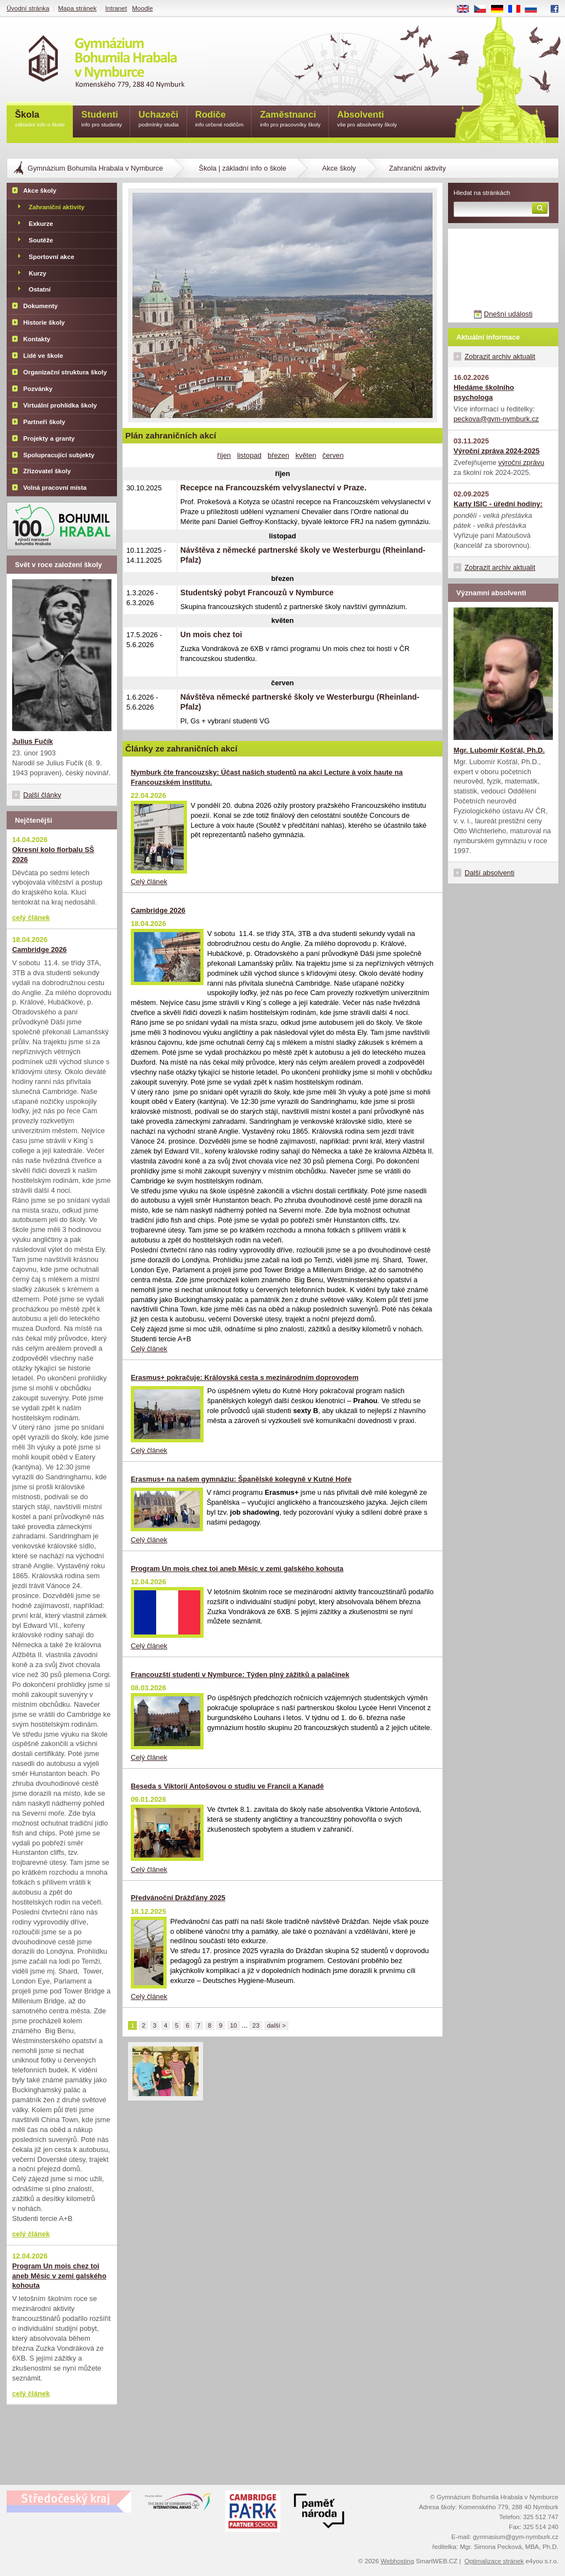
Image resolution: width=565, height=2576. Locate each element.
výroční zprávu (521, 462)
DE (501, 9)
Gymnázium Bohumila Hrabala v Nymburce (95, 168)
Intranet (116, 8)
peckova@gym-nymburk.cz (496, 419)
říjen (224, 455)
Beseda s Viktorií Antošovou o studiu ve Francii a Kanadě (227, 1786)
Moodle (142, 8)
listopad (249, 455)
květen (305, 455)
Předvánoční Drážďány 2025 (178, 1897)
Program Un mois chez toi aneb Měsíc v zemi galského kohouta (237, 1568)
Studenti (101, 119)
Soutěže (41, 240)
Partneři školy (44, 422)
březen (278, 455)
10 (233, 2025)
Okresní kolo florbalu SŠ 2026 (53, 854)
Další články (42, 795)
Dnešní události (508, 314)
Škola (40, 119)
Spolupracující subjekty (58, 455)
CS (483, 9)
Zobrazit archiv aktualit (500, 356)
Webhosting (397, 2561)
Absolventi (367, 119)
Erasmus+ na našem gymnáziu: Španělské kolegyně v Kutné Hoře (241, 1479)
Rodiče (219, 119)
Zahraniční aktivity (56, 207)
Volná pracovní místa (55, 487)
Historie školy (44, 322)
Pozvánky (37, 388)
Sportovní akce (51, 256)
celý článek (31, 917)
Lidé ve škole (43, 355)
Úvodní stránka (28, 8)
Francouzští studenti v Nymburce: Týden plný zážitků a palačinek (240, 1674)
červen (332, 455)
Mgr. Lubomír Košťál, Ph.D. (499, 750)
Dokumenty (40, 306)
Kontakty (36, 339)
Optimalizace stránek (494, 2561)
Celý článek (149, 881)
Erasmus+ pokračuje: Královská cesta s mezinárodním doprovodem (245, 1377)
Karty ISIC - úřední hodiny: (498, 504)
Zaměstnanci (290, 119)
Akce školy (339, 168)
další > (276, 2025)
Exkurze (41, 223)
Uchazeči (158, 119)
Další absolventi (489, 873)
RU (535, 9)
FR (518, 9)
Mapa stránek (77, 8)
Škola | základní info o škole (242, 168)
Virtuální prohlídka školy (60, 405)
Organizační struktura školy (65, 372)
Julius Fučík (32, 741)
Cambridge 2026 (158, 910)
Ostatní (40, 289)
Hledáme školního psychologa (484, 392)
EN (466, 9)
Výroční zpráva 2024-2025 (497, 451)
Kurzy (37, 273)
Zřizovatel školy (47, 471)
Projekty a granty (48, 438)
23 (255, 2025)
